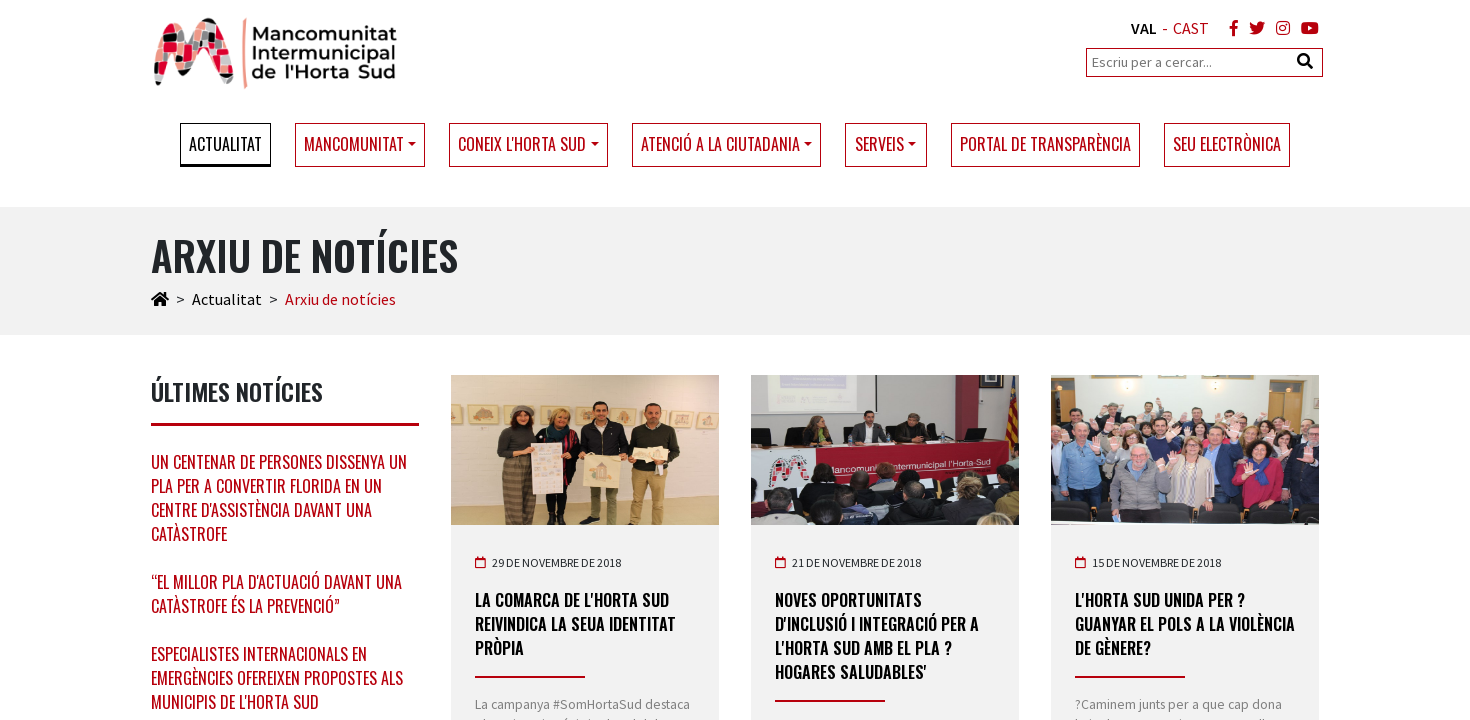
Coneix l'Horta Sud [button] (522, 144)
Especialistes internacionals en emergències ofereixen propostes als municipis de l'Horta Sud (277, 678)
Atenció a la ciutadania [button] (720, 144)
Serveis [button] (879, 144)
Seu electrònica (1227, 144)
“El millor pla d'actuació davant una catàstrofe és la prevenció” (276, 594)
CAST (1191, 28)
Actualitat (225, 144)
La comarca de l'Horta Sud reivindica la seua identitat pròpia (575, 624)
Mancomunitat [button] (354, 144)
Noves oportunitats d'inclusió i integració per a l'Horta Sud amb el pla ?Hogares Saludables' (877, 636)
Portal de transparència (1045, 144)
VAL (1144, 28)
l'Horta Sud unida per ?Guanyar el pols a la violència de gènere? (1185, 624)
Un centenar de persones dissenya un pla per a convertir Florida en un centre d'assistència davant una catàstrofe (279, 498)
